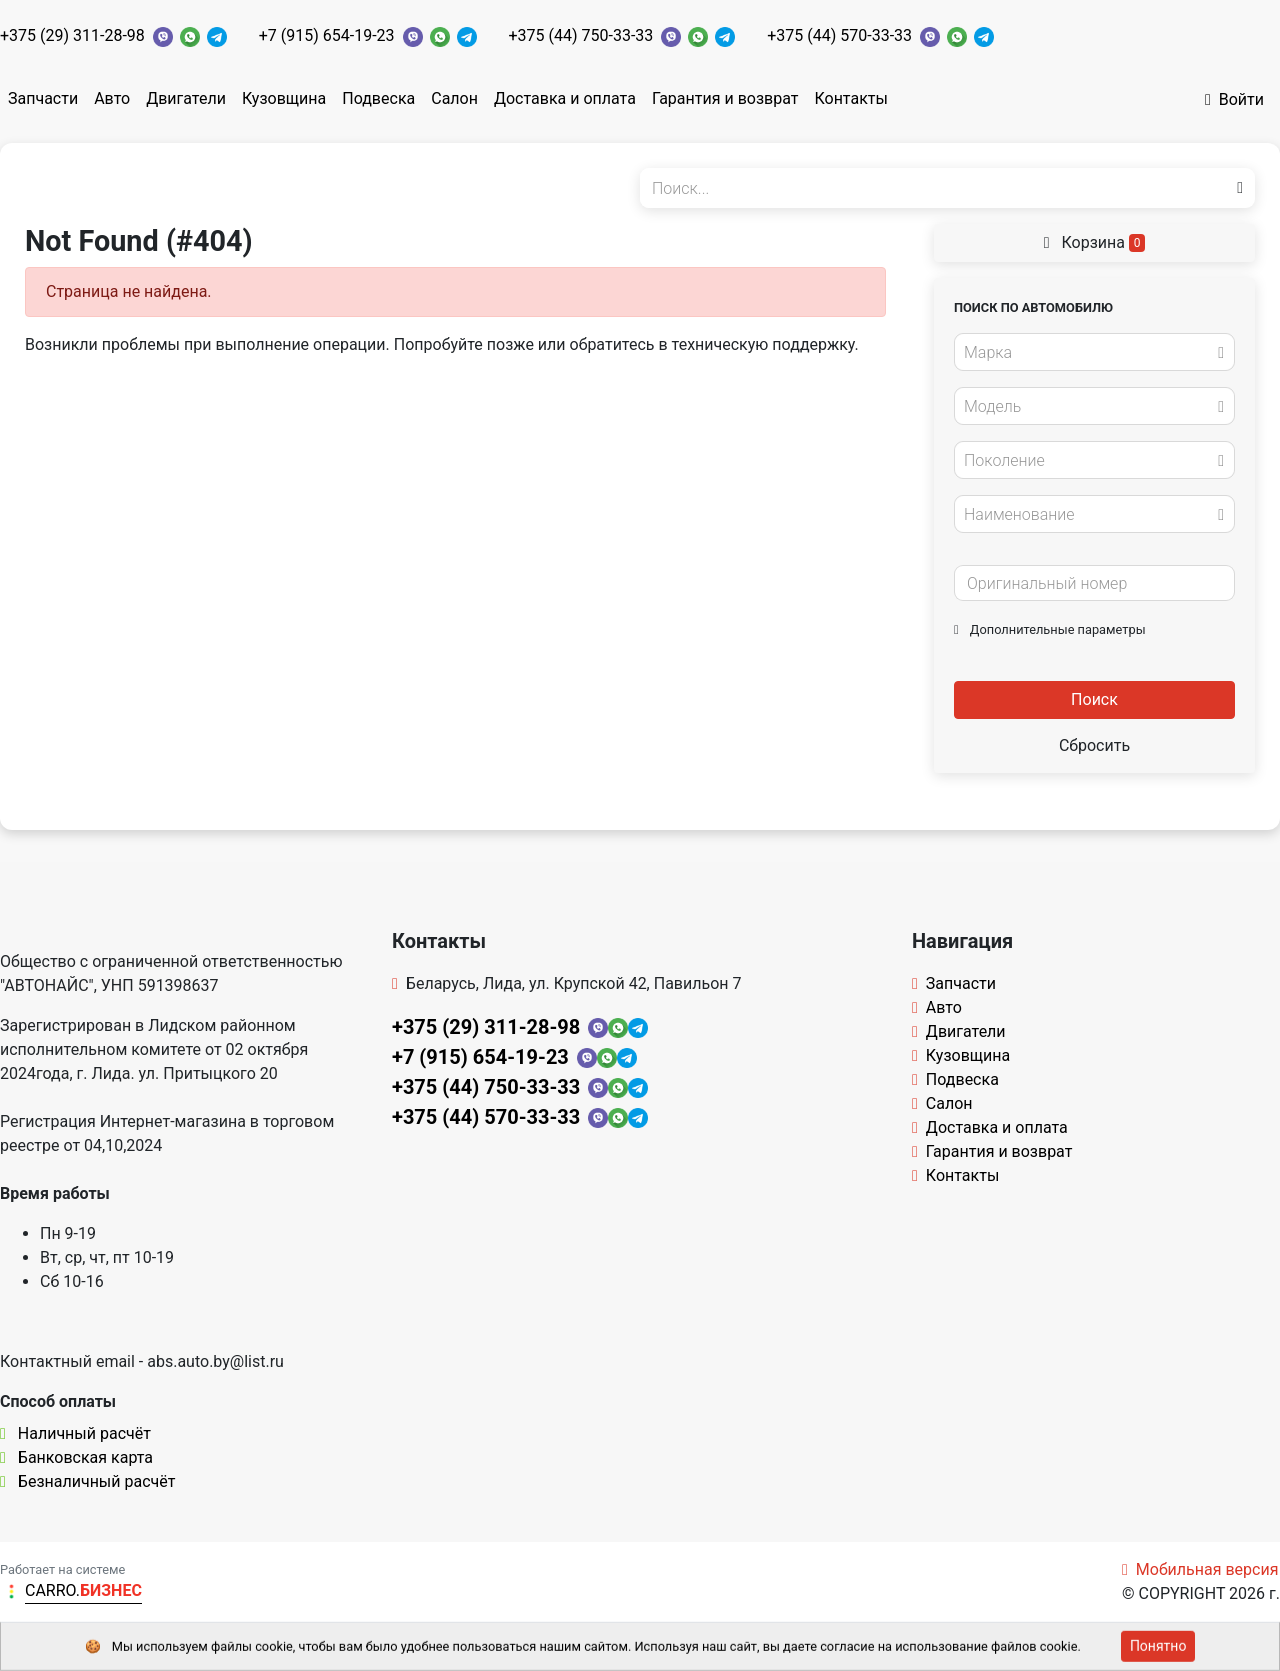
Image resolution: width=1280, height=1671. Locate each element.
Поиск (1094, 699)
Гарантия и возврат (725, 98)
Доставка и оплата (565, 98)
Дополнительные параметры (1050, 629)
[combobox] (1094, 352)
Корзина (1095, 242)
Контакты (850, 98)
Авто (112, 98)
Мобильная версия (1200, 1569)
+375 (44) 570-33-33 (839, 35)
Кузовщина (284, 98)
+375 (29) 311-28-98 (72, 35)
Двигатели (186, 98)
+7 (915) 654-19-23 (327, 35)
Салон (454, 98)
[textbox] (1089, 353)
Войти (1234, 99)
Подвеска (378, 98)
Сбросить (1094, 745)
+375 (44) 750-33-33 (581, 35)
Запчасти (43, 98)
